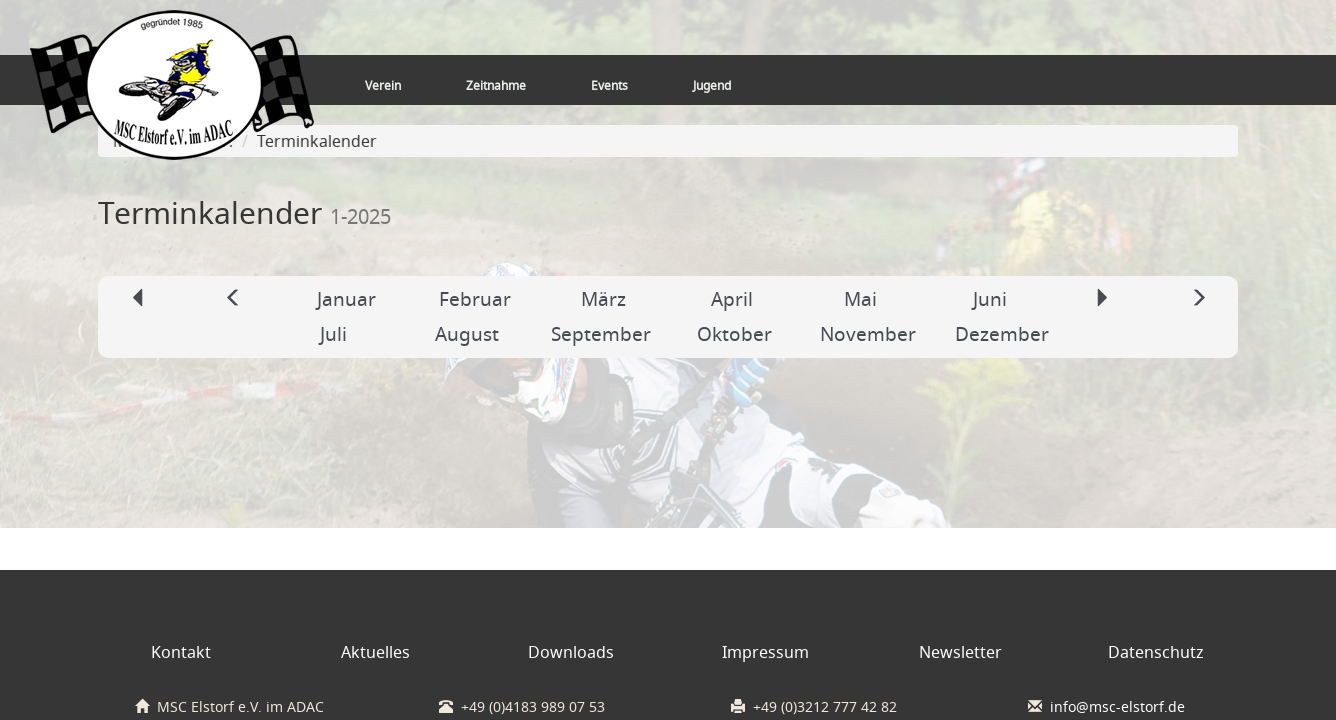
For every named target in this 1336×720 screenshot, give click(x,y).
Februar (475, 299)
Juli (333, 334)
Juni (990, 299)
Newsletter (960, 652)
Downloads (571, 652)
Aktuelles (375, 652)
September (601, 334)
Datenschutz (1156, 652)
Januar (346, 299)
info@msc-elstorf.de (1117, 707)
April (732, 299)
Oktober (734, 334)
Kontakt (181, 652)
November (868, 334)
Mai (860, 299)
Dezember (1002, 334)
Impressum (765, 652)
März (603, 299)
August (467, 334)
